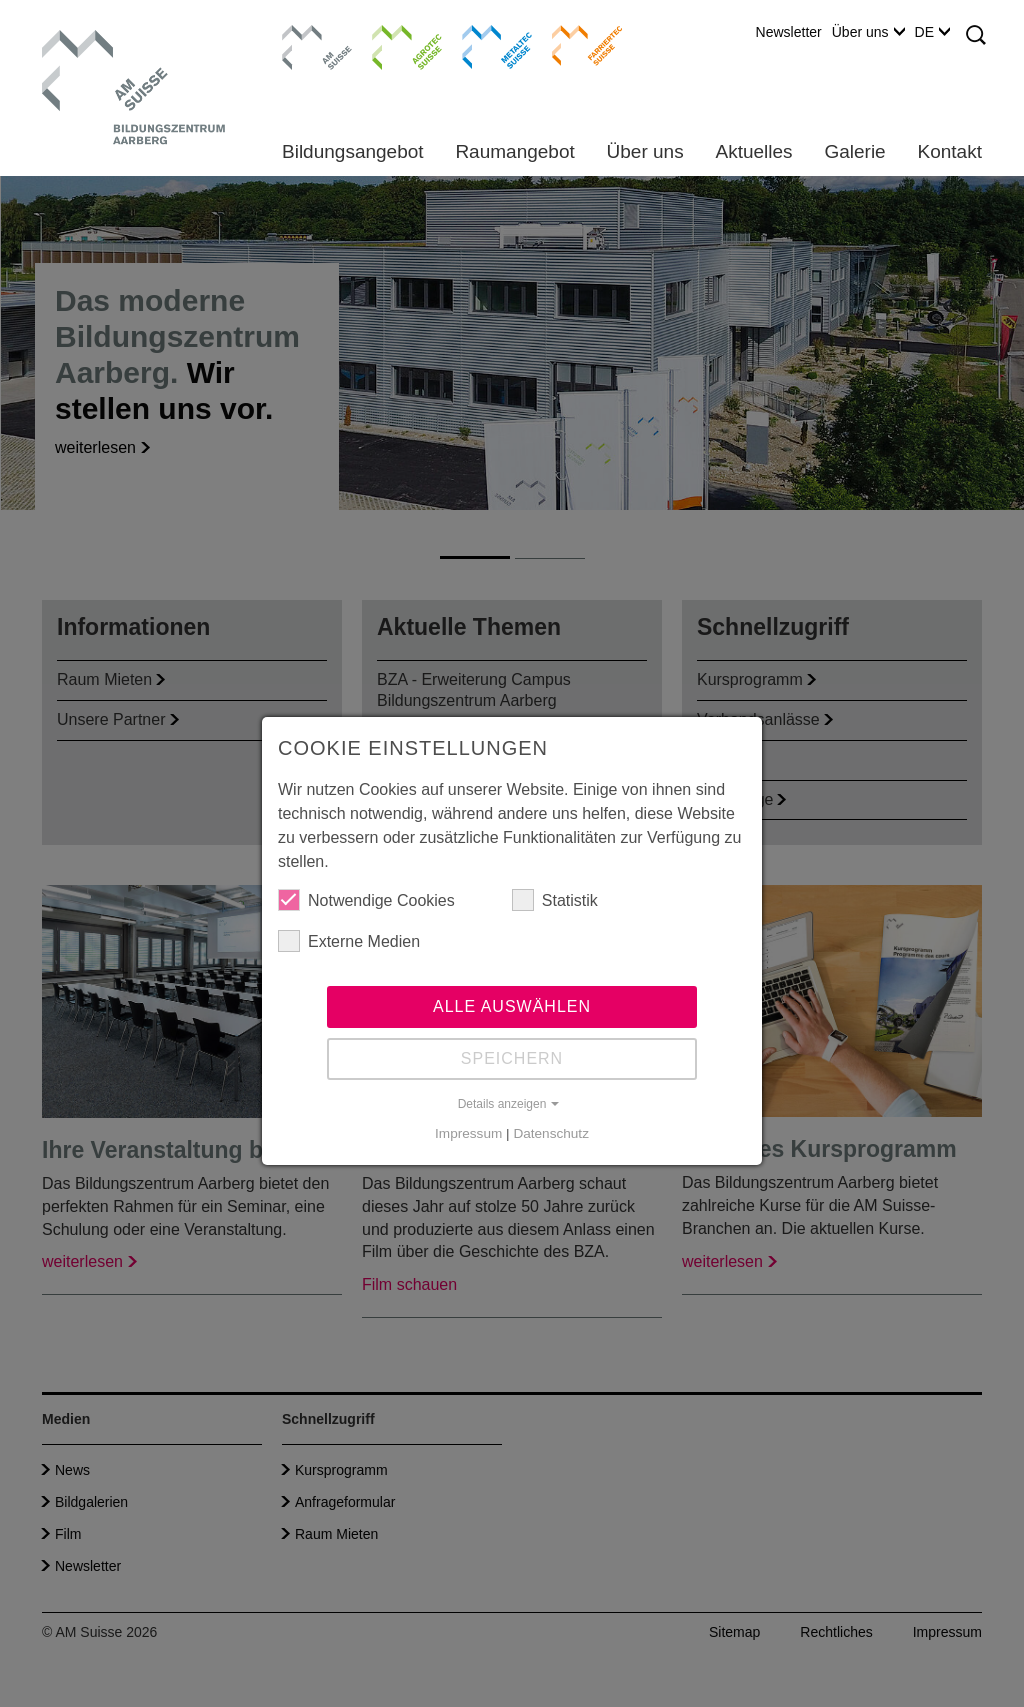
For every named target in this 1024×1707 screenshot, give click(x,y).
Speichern (512, 1058)
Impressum (468, 1133)
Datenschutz (551, 1133)
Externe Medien (349, 941)
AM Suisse (310, 35)
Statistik (555, 900)
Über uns (868, 32)
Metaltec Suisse (484, 45)
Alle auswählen (512, 1006)
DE (932, 32)
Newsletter (789, 32)
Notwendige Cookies (366, 900)
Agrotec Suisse (392, 45)
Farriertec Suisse (577, 45)
